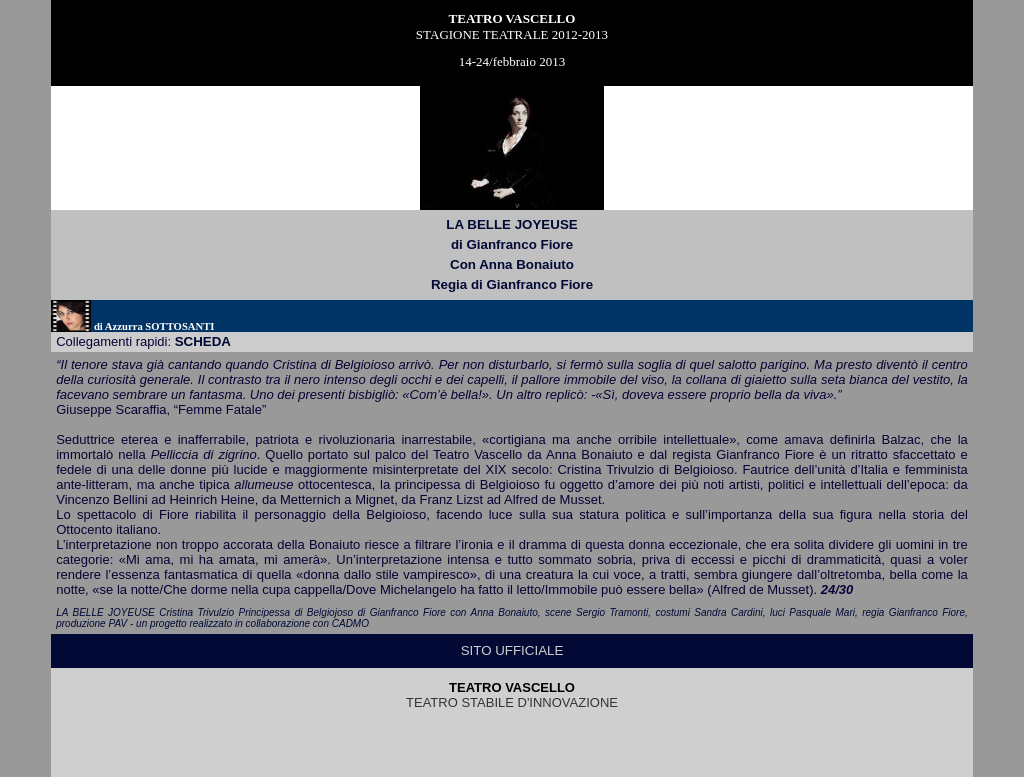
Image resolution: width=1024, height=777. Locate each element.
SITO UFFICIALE (512, 650)
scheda (203, 341)
